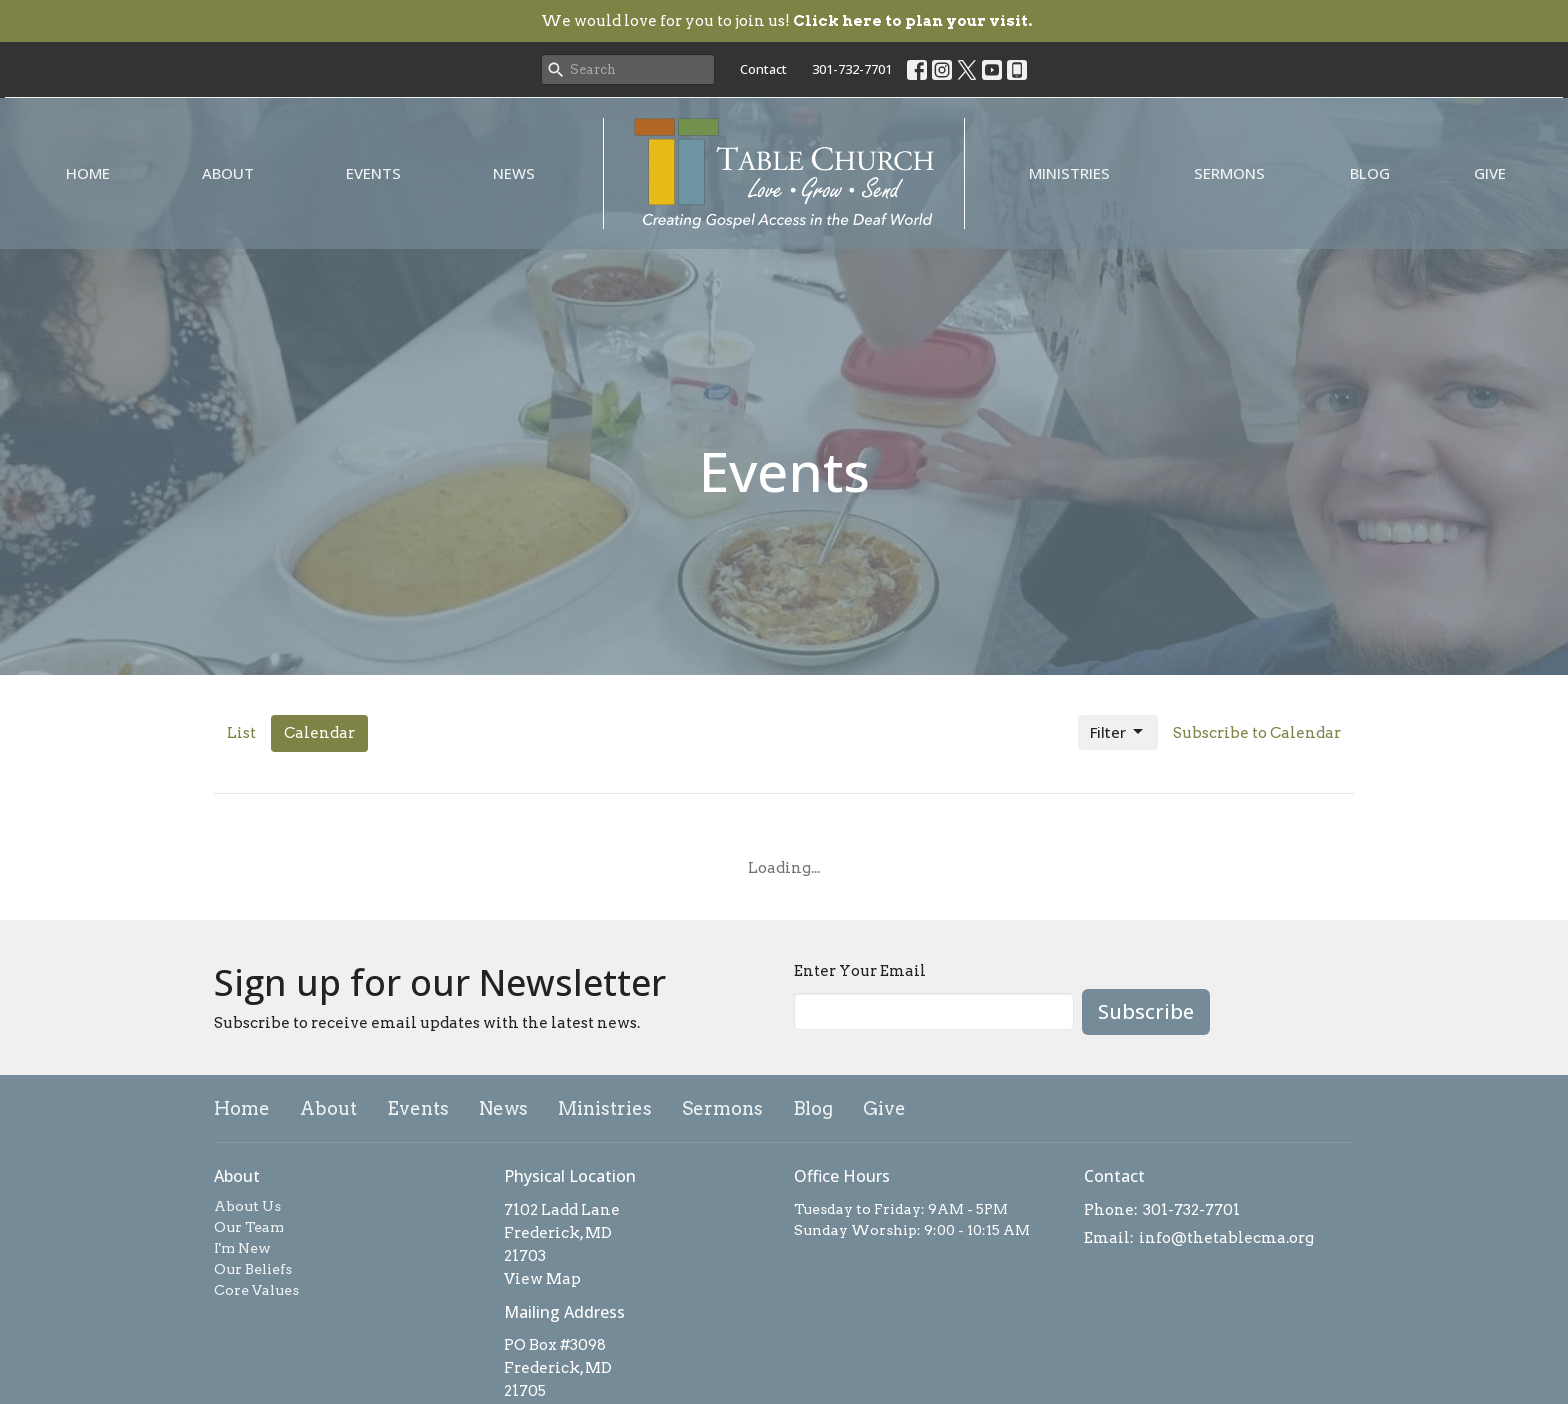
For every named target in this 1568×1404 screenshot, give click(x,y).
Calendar (319, 733)
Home (88, 173)
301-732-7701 (852, 69)
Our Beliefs (253, 1269)
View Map (542, 1279)
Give (1490, 173)
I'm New (242, 1248)
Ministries (1069, 173)
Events (373, 173)
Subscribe (1146, 1011)
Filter (1118, 732)
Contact (763, 69)
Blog (1370, 173)
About (228, 173)
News (514, 173)
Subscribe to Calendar (1257, 733)
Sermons (1229, 173)
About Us (247, 1206)
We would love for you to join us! (786, 21)
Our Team (249, 1227)
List (241, 733)
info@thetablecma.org (1226, 1238)
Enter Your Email (860, 971)
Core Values (256, 1290)
